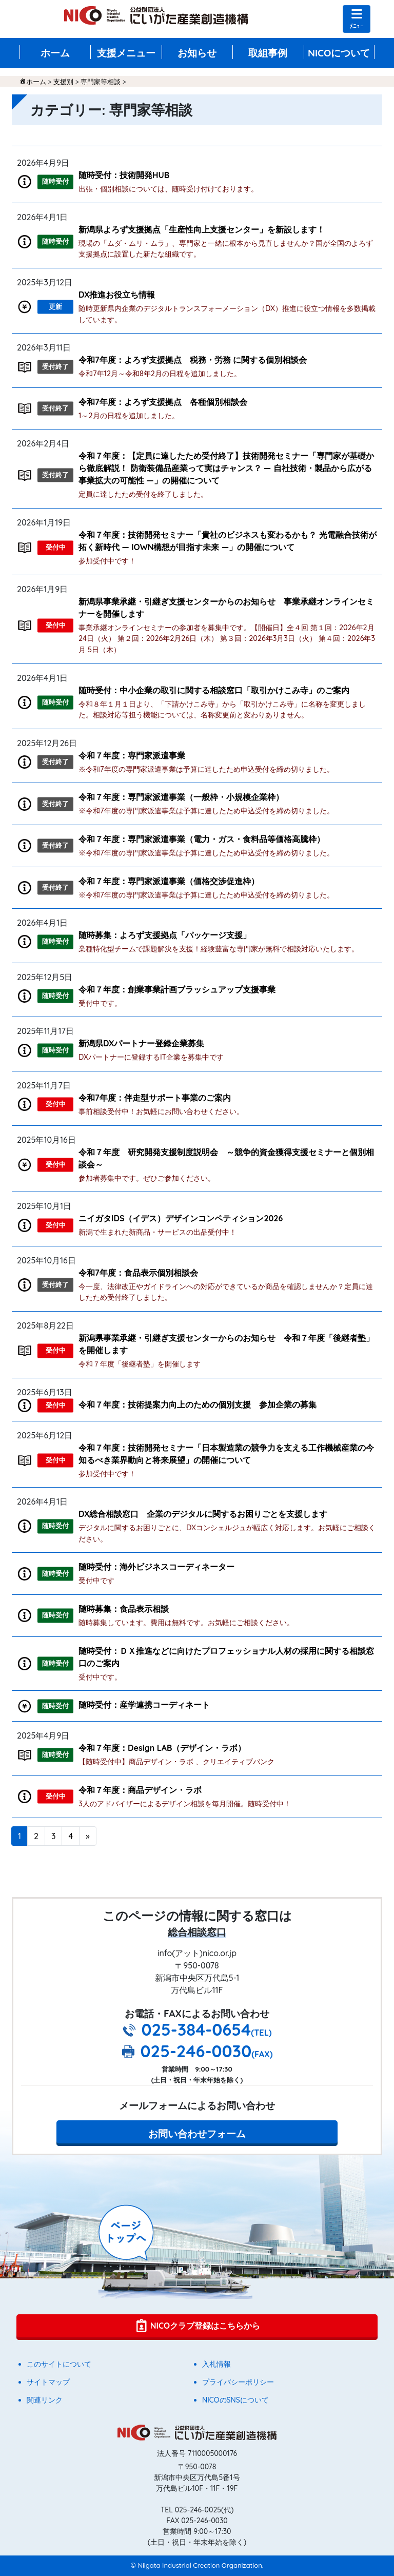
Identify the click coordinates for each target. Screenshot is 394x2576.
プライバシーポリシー (238, 2382)
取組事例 (267, 53)
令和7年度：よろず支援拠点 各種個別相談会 (162, 402)
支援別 (63, 81)
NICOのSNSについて (235, 2400)
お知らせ (197, 53)
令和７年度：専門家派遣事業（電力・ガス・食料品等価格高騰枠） (201, 839)
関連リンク (45, 2400)
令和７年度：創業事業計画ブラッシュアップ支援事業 (176, 989)
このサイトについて (59, 2364)
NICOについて (339, 53)
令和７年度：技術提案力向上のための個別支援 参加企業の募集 (197, 1404)
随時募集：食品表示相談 (123, 1609)
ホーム (55, 53)
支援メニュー (126, 53)
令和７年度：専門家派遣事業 (131, 755)
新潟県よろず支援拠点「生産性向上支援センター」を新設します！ (201, 229)
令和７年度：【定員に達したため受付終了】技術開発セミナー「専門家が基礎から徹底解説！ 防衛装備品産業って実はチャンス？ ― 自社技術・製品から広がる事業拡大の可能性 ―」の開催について (226, 468)
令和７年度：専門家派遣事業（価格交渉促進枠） (168, 881)
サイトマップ (48, 2382)
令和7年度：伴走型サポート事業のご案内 (154, 1097)
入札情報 (216, 2364)
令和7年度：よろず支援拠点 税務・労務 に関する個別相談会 (192, 360)
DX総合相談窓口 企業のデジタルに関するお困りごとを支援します (202, 1514)
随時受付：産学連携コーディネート (144, 1705)
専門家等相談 (101, 81)
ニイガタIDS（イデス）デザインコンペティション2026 (180, 1218)
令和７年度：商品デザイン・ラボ (140, 1790)
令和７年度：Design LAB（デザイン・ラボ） (162, 1748)
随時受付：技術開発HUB (123, 175)
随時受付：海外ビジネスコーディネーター (156, 1567)
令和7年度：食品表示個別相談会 (138, 1272)
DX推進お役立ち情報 (116, 294)
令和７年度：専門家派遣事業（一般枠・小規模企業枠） (181, 797)
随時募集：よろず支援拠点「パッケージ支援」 (164, 935)
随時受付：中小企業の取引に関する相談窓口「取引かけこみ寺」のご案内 (213, 690)
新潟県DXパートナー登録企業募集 (141, 1043)
